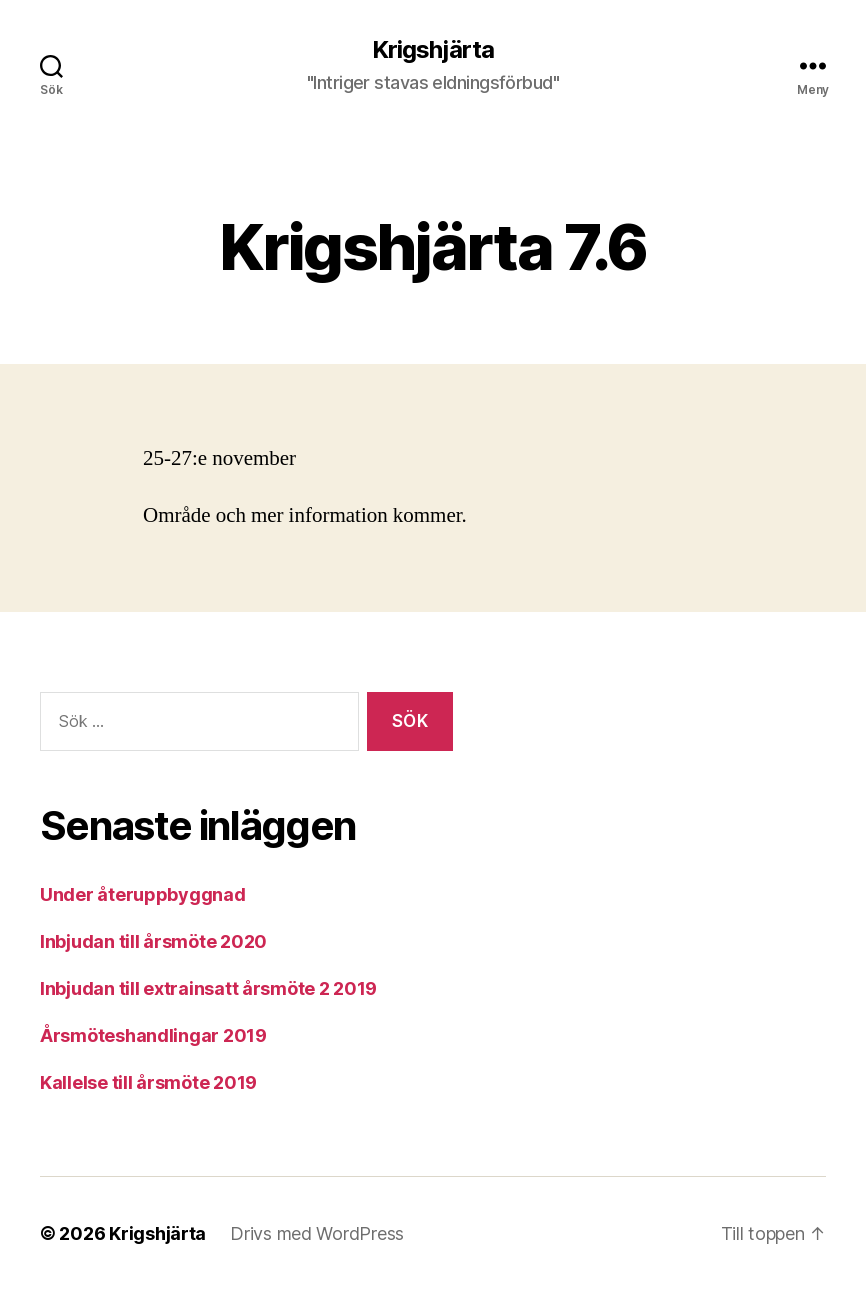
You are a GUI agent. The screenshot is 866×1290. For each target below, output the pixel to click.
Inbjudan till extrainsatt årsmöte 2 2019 (208, 988)
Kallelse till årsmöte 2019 (148, 1082)
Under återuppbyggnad (143, 894)
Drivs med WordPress (317, 1233)
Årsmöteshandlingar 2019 (153, 1035)
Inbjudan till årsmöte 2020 (153, 941)
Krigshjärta (432, 50)
